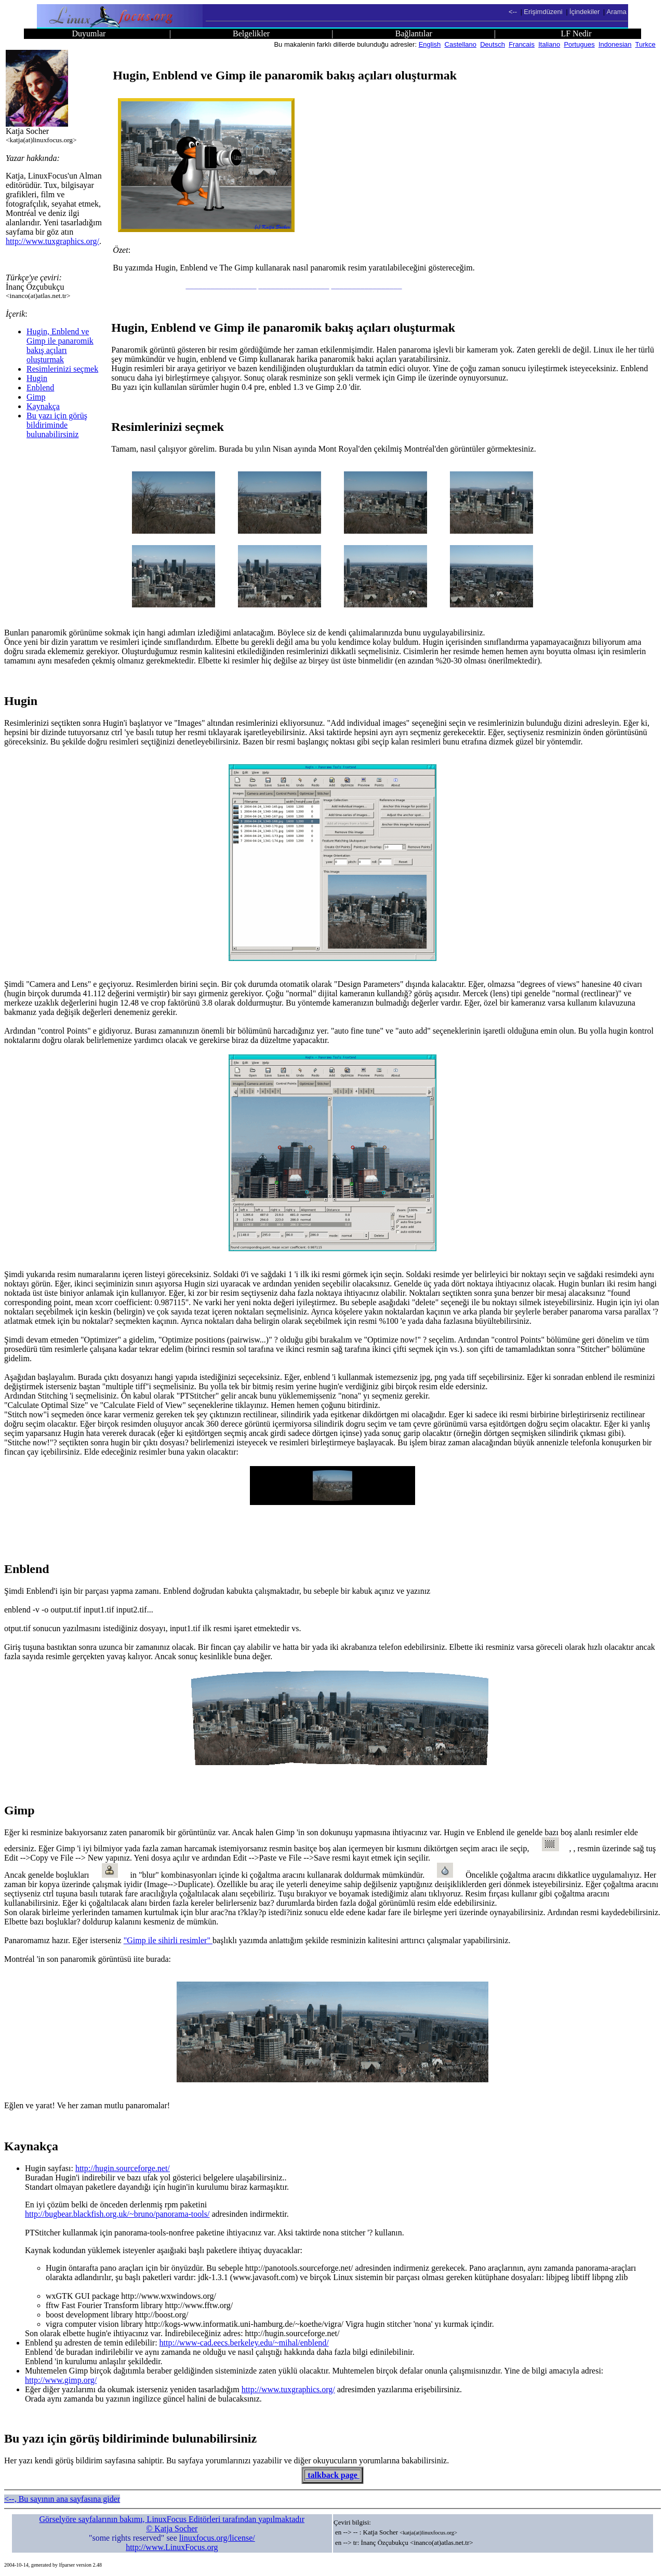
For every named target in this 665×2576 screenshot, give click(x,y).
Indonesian (615, 44)
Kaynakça (43, 406)
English (430, 44)
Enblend (40, 387)
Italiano (549, 44)
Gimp (35, 396)
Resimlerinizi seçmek (62, 368)
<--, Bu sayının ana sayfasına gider (62, 2498)
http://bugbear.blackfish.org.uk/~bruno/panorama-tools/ (117, 2213)
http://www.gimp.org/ (61, 2380)
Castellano (460, 44)
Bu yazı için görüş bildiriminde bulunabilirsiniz (56, 425)
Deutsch (492, 44)
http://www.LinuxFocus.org (172, 2547)
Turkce (645, 44)
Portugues (579, 44)
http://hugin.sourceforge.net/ (122, 2168)
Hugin (36, 378)
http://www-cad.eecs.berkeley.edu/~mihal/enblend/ (244, 2342)
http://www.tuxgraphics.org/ (52, 241)
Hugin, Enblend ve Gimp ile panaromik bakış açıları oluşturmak (60, 345)
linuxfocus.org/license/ (217, 2537)
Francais (522, 44)
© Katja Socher (171, 2528)
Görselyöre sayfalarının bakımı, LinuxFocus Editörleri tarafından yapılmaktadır (172, 2519)
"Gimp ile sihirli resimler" (168, 1940)
